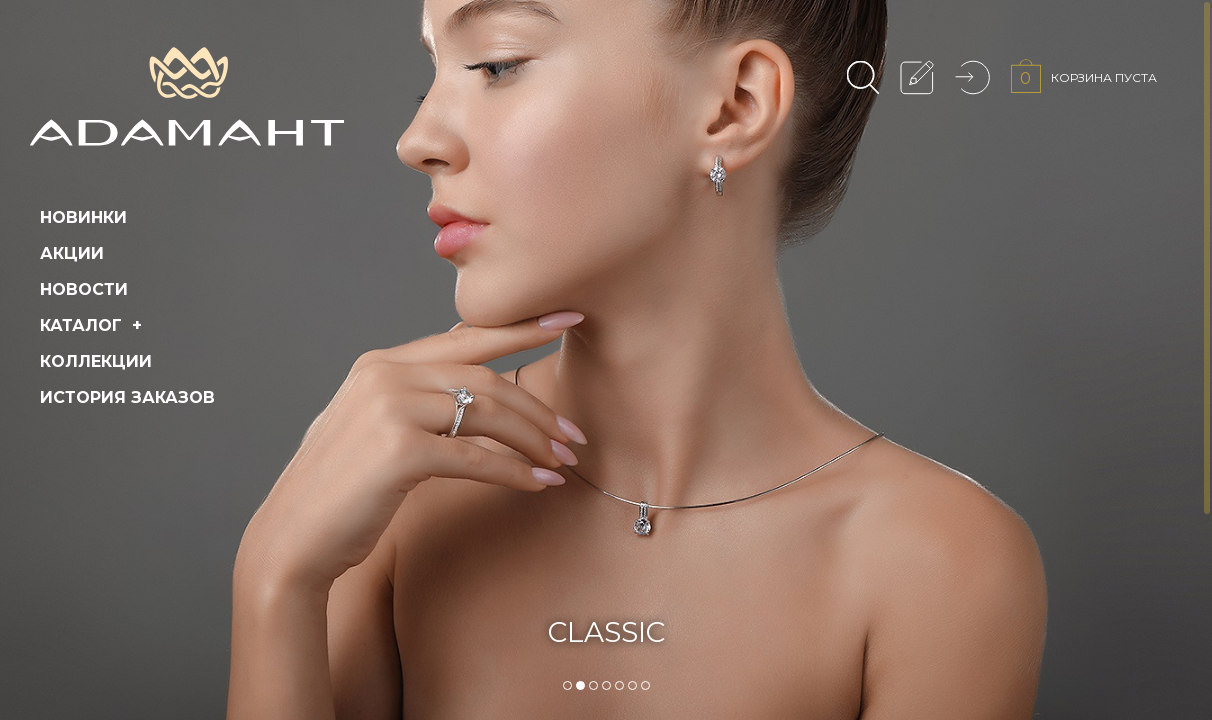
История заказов (127, 397)
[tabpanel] (606, 360)
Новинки (83, 217)
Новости (84, 289)
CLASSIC (606, 632)
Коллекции (96, 361)
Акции (72, 253)
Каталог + (93, 325)
